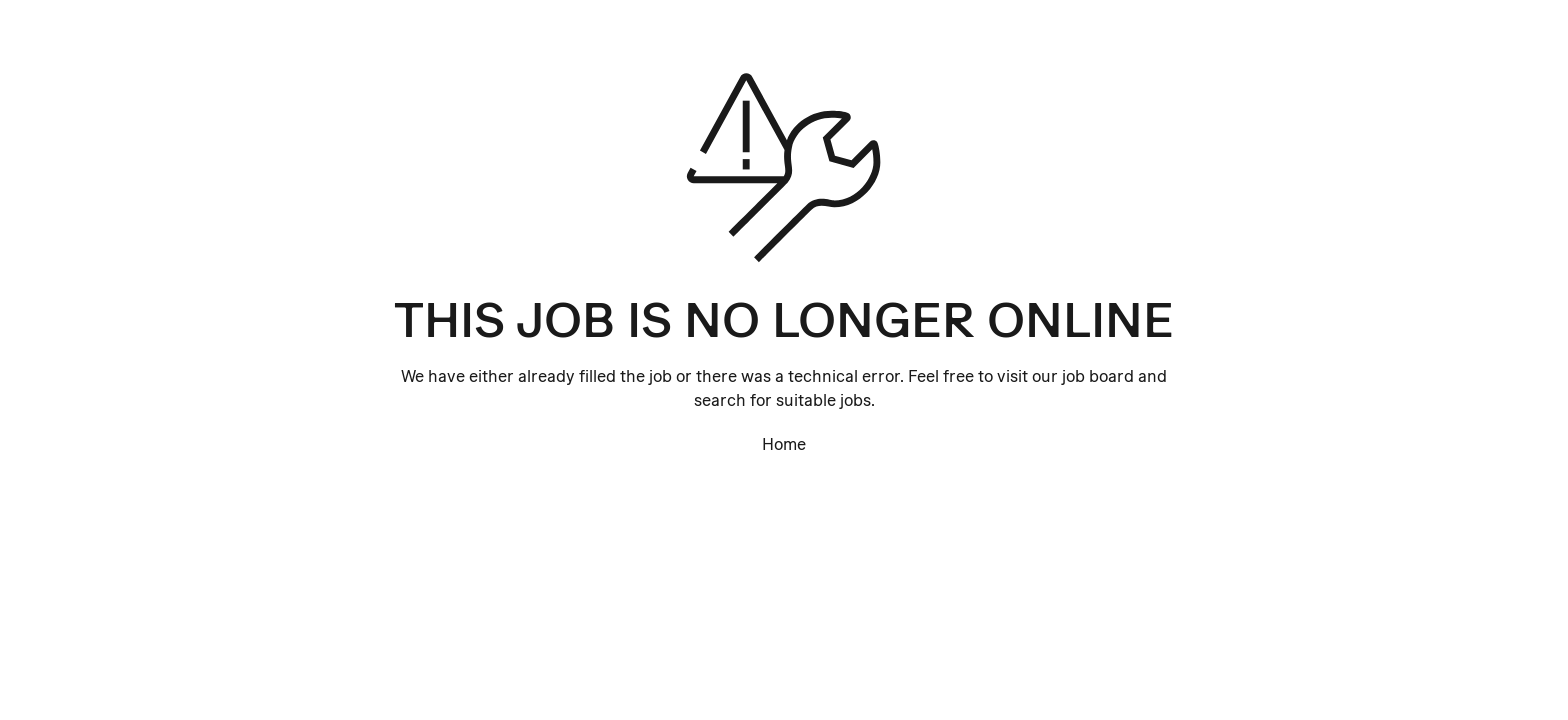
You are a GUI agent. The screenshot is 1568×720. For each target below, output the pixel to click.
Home (784, 444)
